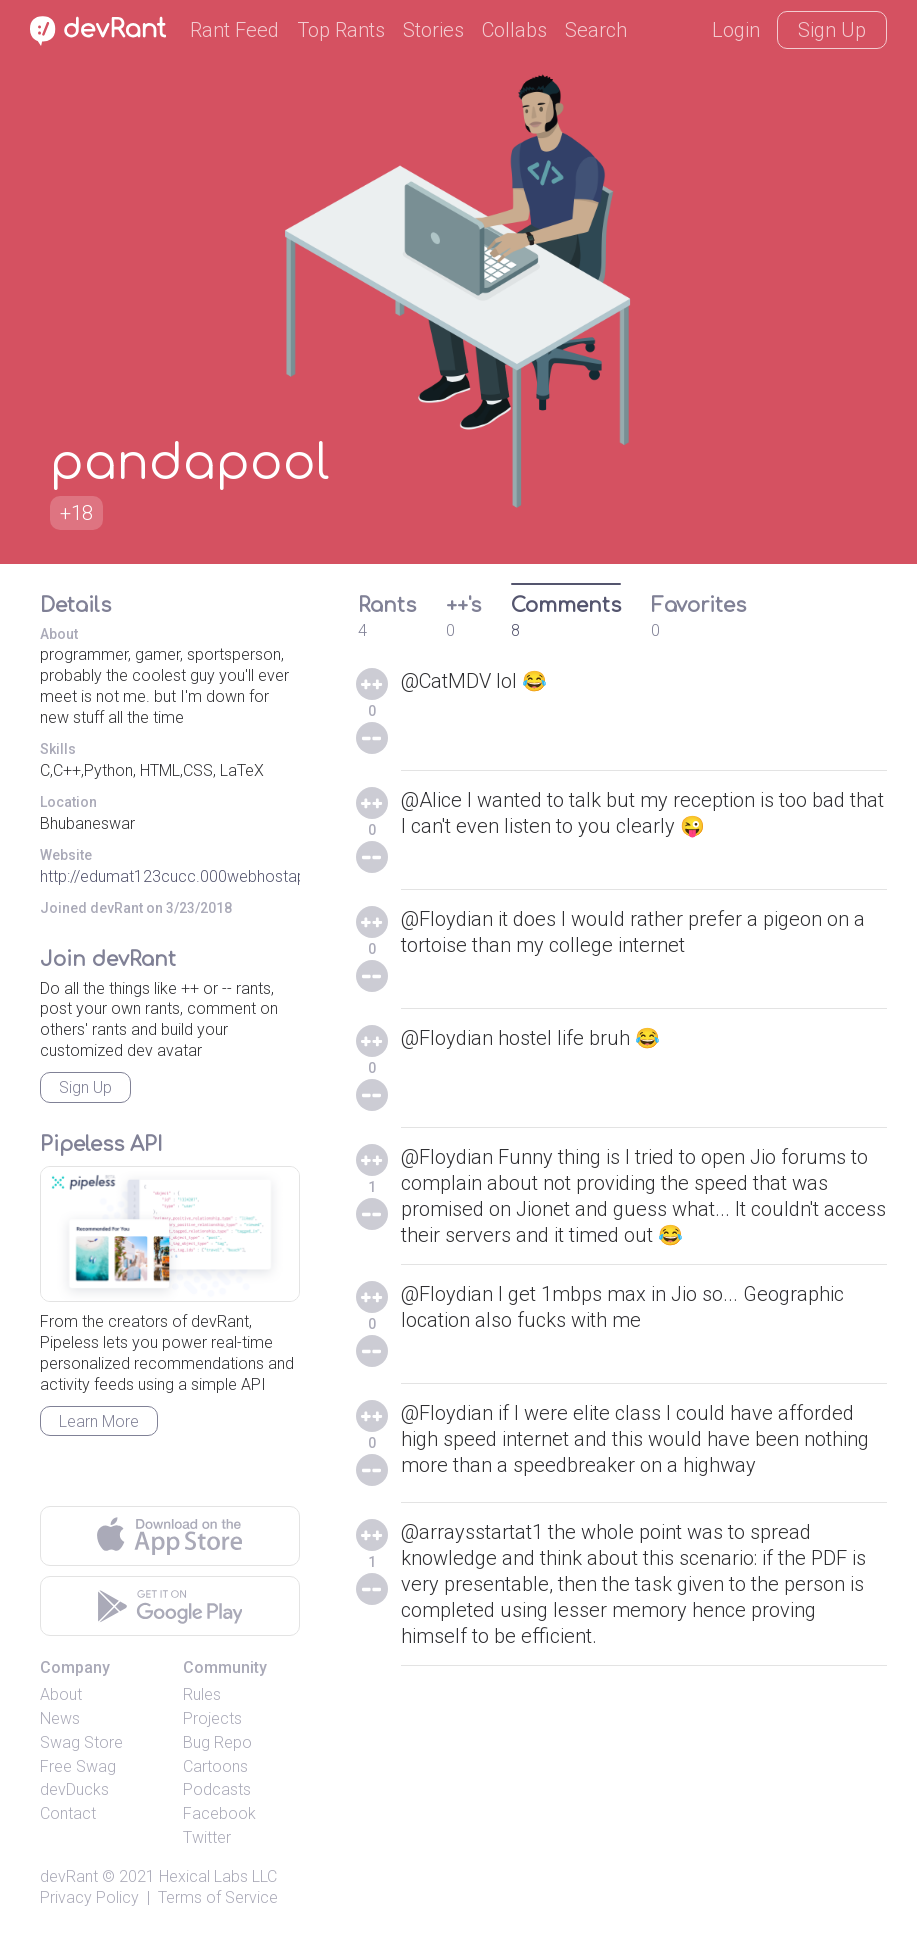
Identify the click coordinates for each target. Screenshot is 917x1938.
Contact (68, 1813)
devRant (69, 1876)
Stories (433, 30)
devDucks (74, 1789)
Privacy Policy (89, 1897)
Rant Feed (234, 30)
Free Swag (78, 1766)
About (61, 1694)
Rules (202, 1694)
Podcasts (217, 1789)
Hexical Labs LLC (218, 1876)
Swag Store (81, 1742)
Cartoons (215, 1766)
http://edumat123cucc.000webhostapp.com (196, 876)
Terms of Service (218, 1897)
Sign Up (832, 30)
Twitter (207, 1837)
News (60, 1718)
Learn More (99, 1421)
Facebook (219, 1813)
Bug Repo (217, 1742)
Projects (212, 1718)
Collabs (514, 30)
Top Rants (341, 30)
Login (736, 30)
